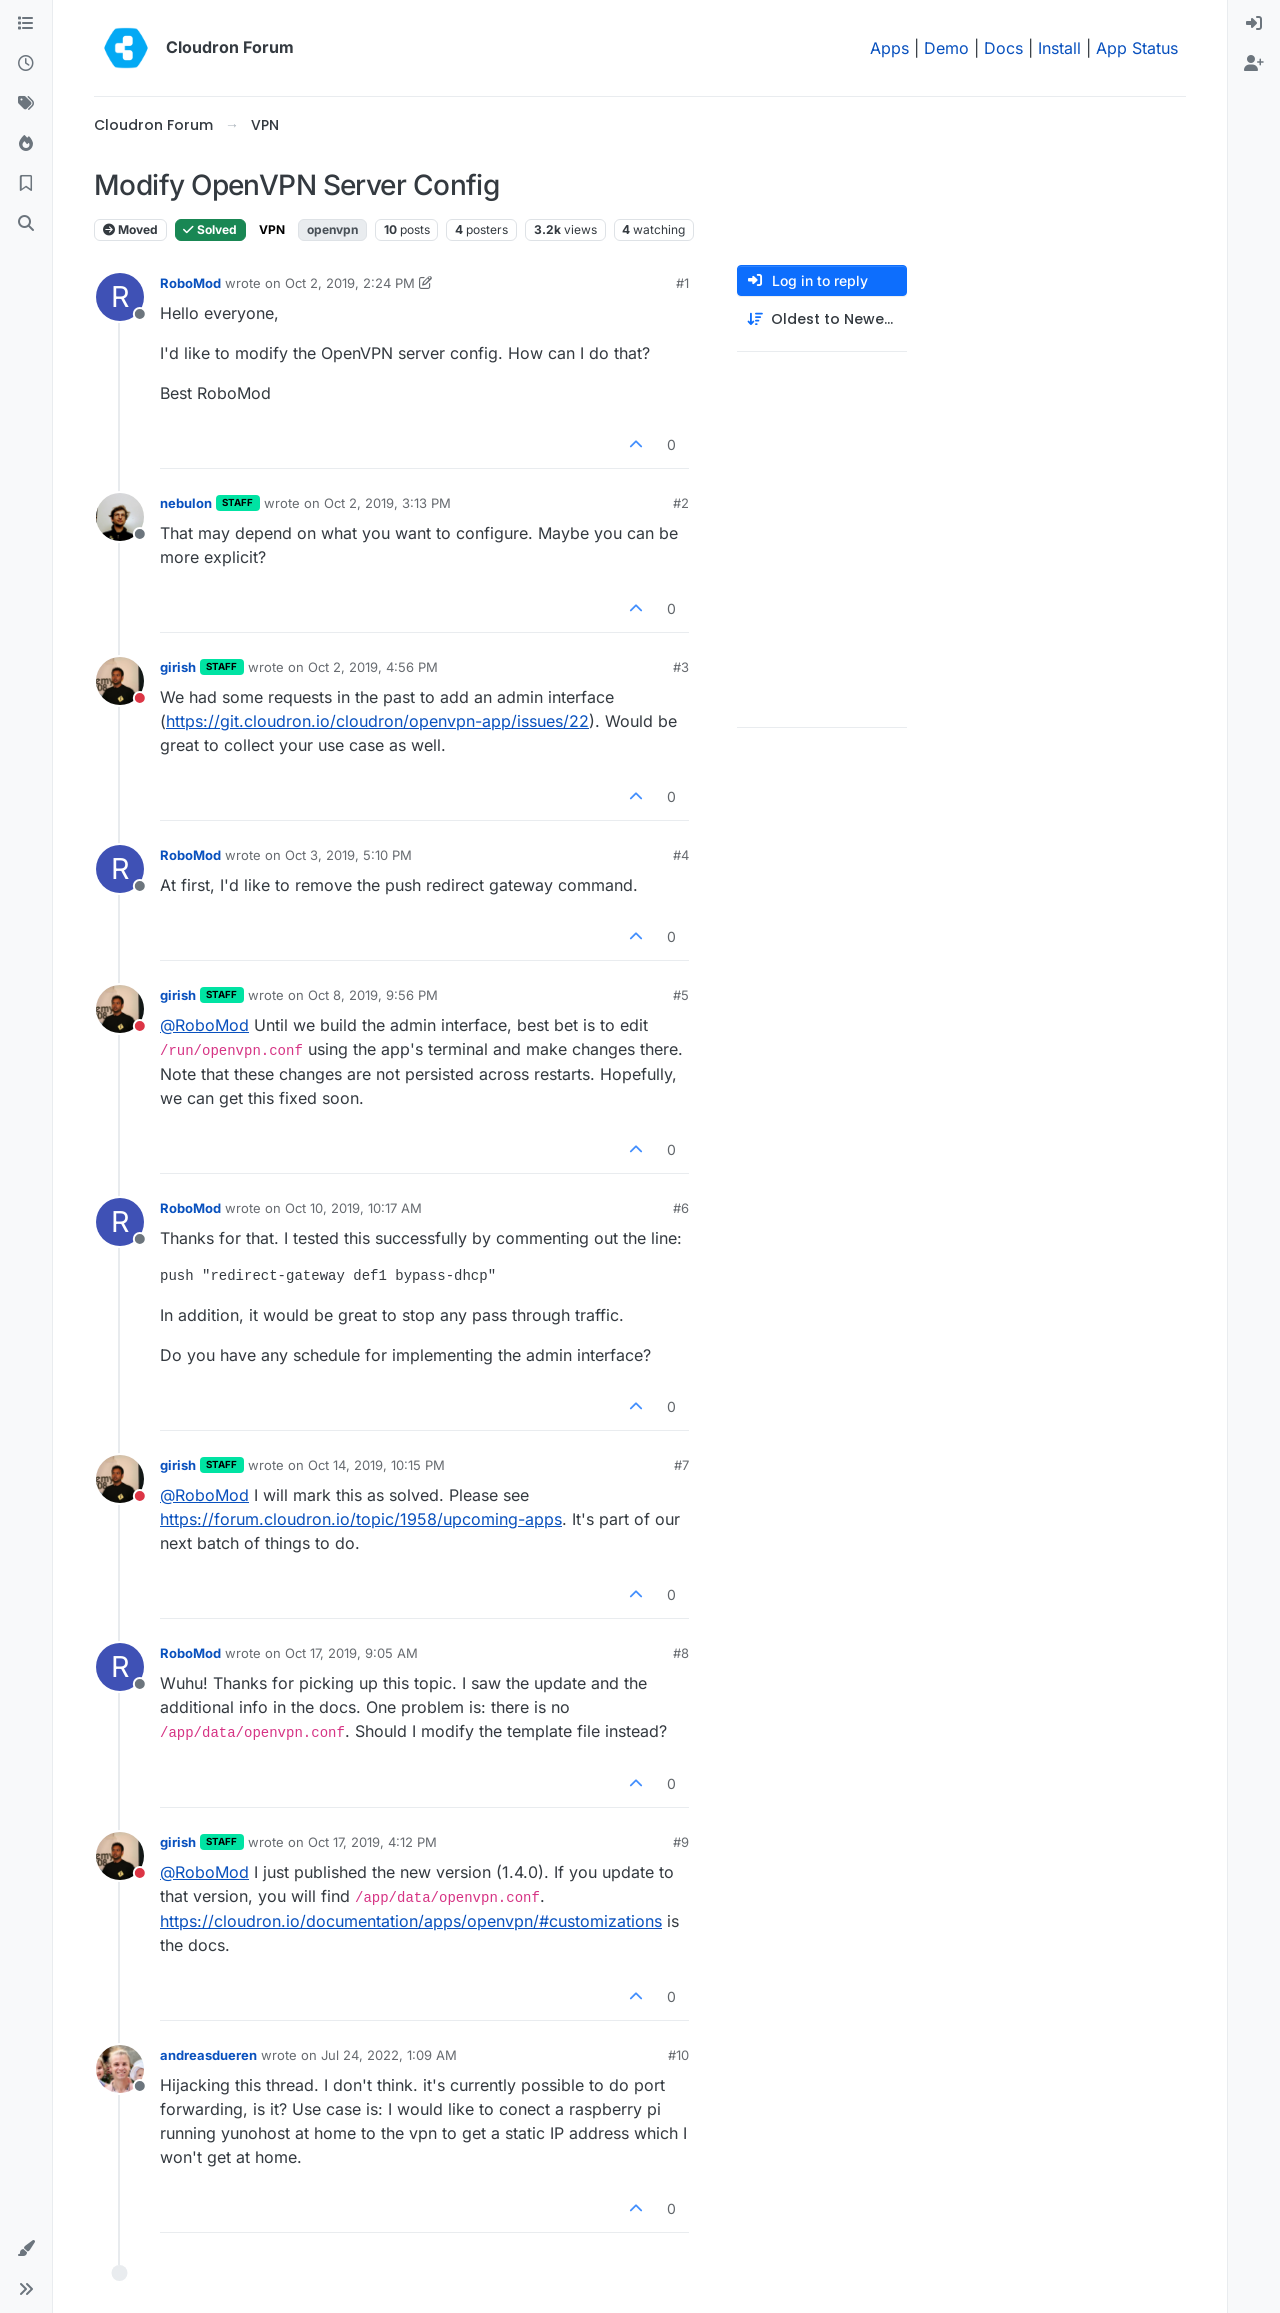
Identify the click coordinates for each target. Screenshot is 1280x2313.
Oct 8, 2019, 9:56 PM (373, 995)
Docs (1003, 48)
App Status (1137, 48)
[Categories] (26, 24)
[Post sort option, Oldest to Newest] (822, 319)
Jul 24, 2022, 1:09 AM (389, 2055)
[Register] (1254, 64)
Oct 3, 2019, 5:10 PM (348, 855)
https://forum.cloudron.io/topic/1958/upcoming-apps (361, 1519)
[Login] (1254, 24)
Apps (889, 48)
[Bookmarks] (26, 184)
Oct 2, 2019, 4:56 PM (373, 667)
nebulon (186, 503)
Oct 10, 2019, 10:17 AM (353, 1208)
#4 (681, 855)
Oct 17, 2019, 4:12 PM (372, 1842)
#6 (681, 1208)
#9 (681, 1842)
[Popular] (26, 144)
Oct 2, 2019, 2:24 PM (350, 283)
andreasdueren (208, 2055)
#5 (681, 995)
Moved (130, 229)
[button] (26, 2249)
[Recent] (26, 64)
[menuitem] (1254, 24)
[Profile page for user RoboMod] (120, 297)
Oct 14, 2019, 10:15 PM (376, 1465)
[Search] (26, 224)
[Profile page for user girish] (120, 681)
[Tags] (26, 104)
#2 (681, 503)
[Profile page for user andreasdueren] (120, 2069)
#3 (681, 667)
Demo (946, 48)
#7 (681, 1465)
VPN (272, 229)
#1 (682, 283)
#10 (678, 2055)
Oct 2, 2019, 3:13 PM (387, 503)
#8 (681, 1653)
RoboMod (190, 283)
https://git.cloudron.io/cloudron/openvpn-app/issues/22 (377, 721)
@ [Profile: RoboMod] (204, 1025)
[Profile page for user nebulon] (120, 517)
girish (178, 667)
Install (1059, 48)
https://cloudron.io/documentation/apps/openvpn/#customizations (411, 1921)
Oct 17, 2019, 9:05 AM (351, 1653)
